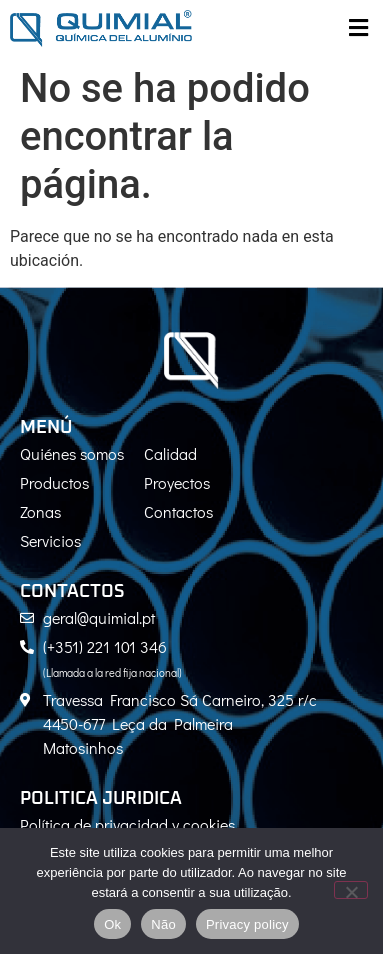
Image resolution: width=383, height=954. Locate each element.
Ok (112, 924)
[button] (358, 28)
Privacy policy (247, 924)
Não (163, 924)
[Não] (351, 890)
